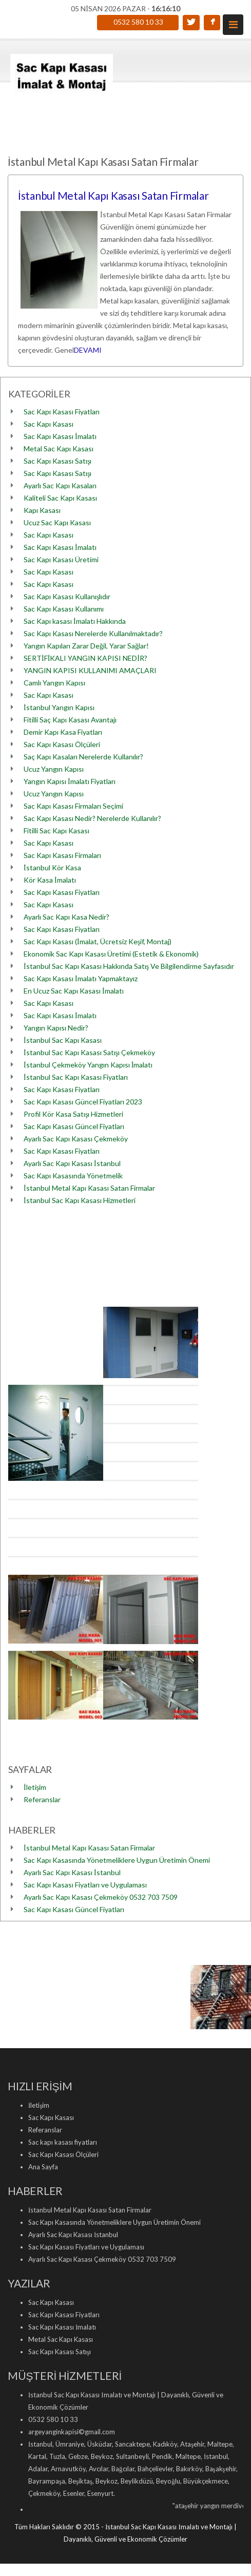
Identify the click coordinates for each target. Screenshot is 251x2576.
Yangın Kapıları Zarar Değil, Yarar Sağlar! (86, 645)
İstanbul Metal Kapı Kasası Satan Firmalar (113, 195)
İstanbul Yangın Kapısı (59, 707)
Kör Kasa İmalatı (50, 879)
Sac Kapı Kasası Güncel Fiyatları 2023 (83, 1101)
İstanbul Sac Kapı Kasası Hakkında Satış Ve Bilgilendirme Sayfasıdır (129, 966)
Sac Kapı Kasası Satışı (57, 460)
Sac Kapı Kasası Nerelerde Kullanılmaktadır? (93, 633)
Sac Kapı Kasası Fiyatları (62, 411)
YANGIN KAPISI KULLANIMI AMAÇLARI (90, 670)
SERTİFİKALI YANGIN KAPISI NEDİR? (85, 658)
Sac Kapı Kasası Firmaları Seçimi (73, 806)
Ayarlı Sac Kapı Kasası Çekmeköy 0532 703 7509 (101, 1897)
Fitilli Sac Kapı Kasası (56, 830)
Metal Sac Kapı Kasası (58, 448)
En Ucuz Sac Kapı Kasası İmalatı (74, 990)
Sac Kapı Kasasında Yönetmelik (73, 1175)
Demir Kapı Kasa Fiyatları (63, 732)
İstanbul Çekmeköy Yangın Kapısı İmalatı (88, 1064)
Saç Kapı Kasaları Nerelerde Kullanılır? (83, 756)
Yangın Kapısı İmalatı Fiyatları (69, 781)
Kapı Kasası (42, 510)
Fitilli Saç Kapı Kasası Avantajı (70, 719)
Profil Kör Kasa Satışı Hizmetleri (73, 1114)
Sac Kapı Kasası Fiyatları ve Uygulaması (85, 1884)
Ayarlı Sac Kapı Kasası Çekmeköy (76, 1138)
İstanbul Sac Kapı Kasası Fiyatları (76, 1077)
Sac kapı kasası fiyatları (62, 2142)
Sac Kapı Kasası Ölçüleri (62, 744)
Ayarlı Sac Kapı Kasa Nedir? (66, 916)
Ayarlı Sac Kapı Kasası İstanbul (72, 1163)
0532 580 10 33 (138, 21)
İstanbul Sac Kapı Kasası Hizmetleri (80, 1200)
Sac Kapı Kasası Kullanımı (64, 608)
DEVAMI (88, 350)
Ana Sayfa (43, 2167)
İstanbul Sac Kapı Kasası (63, 1040)
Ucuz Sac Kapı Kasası (57, 522)
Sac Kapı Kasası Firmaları (62, 855)
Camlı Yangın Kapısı (54, 682)
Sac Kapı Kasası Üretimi (61, 559)
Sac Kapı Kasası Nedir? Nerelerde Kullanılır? (92, 818)
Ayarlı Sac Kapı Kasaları (60, 485)
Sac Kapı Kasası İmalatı (60, 436)
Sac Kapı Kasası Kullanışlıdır (67, 596)
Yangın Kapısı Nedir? (56, 1027)
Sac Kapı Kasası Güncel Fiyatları (74, 1126)
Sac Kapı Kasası (48, 423)
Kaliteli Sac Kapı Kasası (60, 497)
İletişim (35, 1787)
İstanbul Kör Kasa (52, 867)
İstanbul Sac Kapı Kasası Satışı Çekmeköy (89, 1052)
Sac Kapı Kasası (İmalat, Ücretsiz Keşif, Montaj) (97, 941)
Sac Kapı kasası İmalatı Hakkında (75, 621)
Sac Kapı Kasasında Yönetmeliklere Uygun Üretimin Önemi (117, 1860)
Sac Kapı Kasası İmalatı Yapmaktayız (81, 978)
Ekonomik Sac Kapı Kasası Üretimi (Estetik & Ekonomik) (111, 953)
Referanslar (42, 1799)
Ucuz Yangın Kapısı (54, 769)
